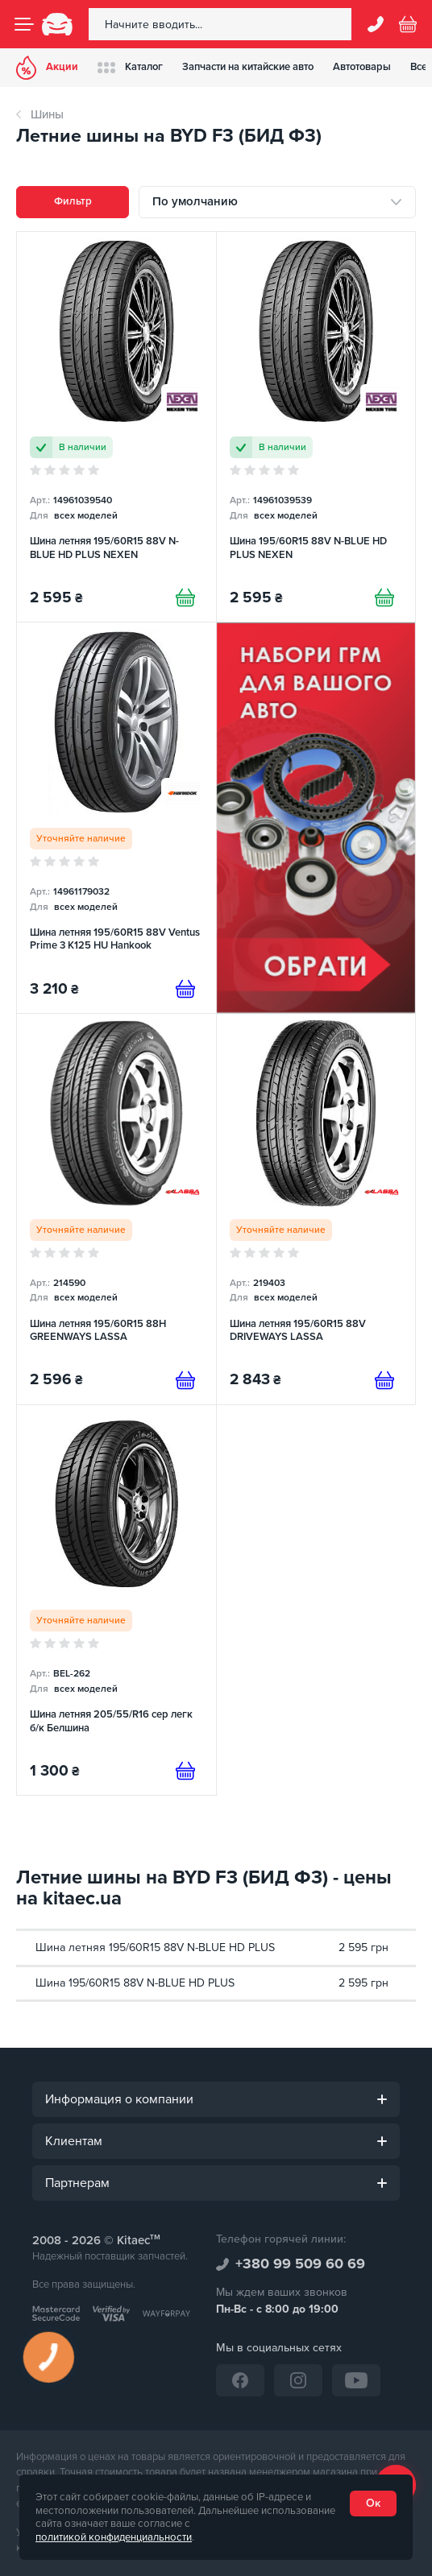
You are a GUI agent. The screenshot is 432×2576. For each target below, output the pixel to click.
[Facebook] (240, 2380)
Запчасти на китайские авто (248, 66)
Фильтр (73, 201)
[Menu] (24, 24)
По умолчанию (195, 201)
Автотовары (362, 66)
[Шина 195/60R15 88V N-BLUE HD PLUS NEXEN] (316, 427)
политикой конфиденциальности (113, 2537)
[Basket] (407, 24)
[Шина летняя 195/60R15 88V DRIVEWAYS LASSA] (316, 1209)
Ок (373, 2503)
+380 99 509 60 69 (300, 2263)
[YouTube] (356, 2380)
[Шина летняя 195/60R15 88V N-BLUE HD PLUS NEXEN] (116, 427)
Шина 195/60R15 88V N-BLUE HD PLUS (135, 1983)
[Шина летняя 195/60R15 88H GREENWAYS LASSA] (116, 1209)
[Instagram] (298, 2380)
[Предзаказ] (185, 989)
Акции (47, 68)
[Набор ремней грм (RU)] (316, 817)
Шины (47, 114)
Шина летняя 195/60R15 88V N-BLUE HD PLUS (155, 1947)
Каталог (130, 67)
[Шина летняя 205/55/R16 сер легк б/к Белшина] (116, 1600)
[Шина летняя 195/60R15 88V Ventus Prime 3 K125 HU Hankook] (116, 817)
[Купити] (185, 597)
